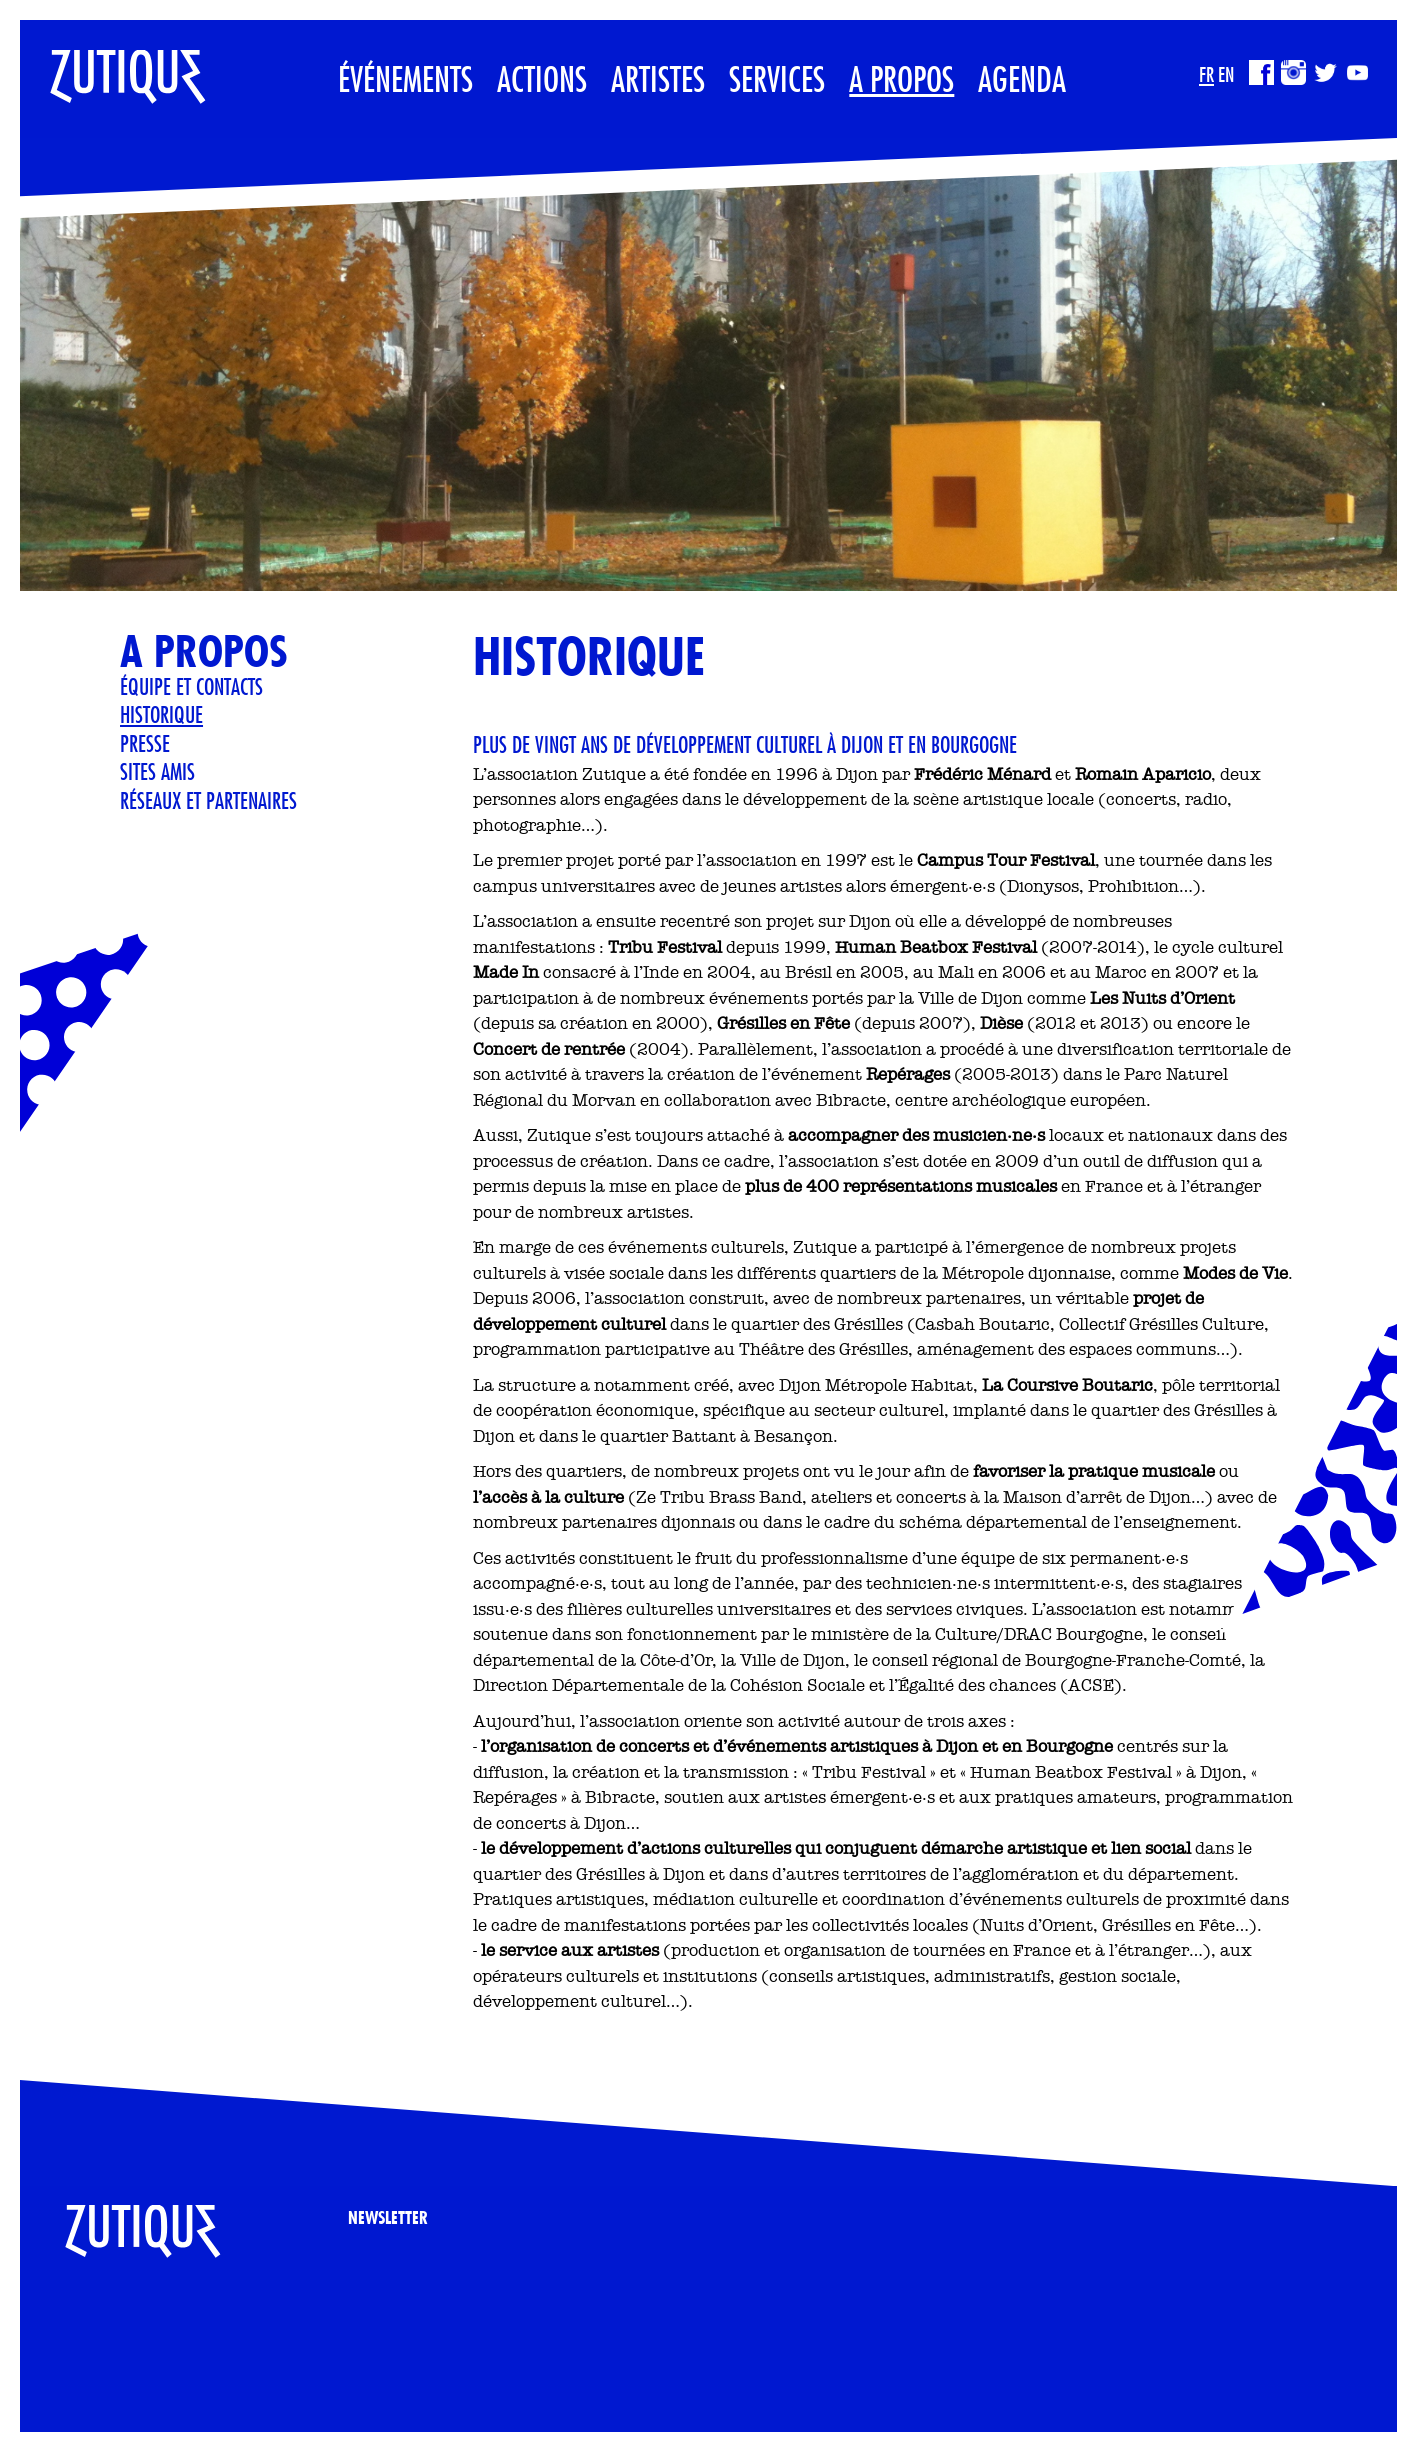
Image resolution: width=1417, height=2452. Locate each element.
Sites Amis (157, 771)
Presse (145, 743)
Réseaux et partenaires (208, 800)
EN (1226, 74)
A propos (901, 79)
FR (1206, 74)
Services (777, 79)
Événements (405, 79)
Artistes (658, 79)
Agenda (1022, 79)
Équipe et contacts (191, 686)
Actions (542, 79)
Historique (161, 714)
